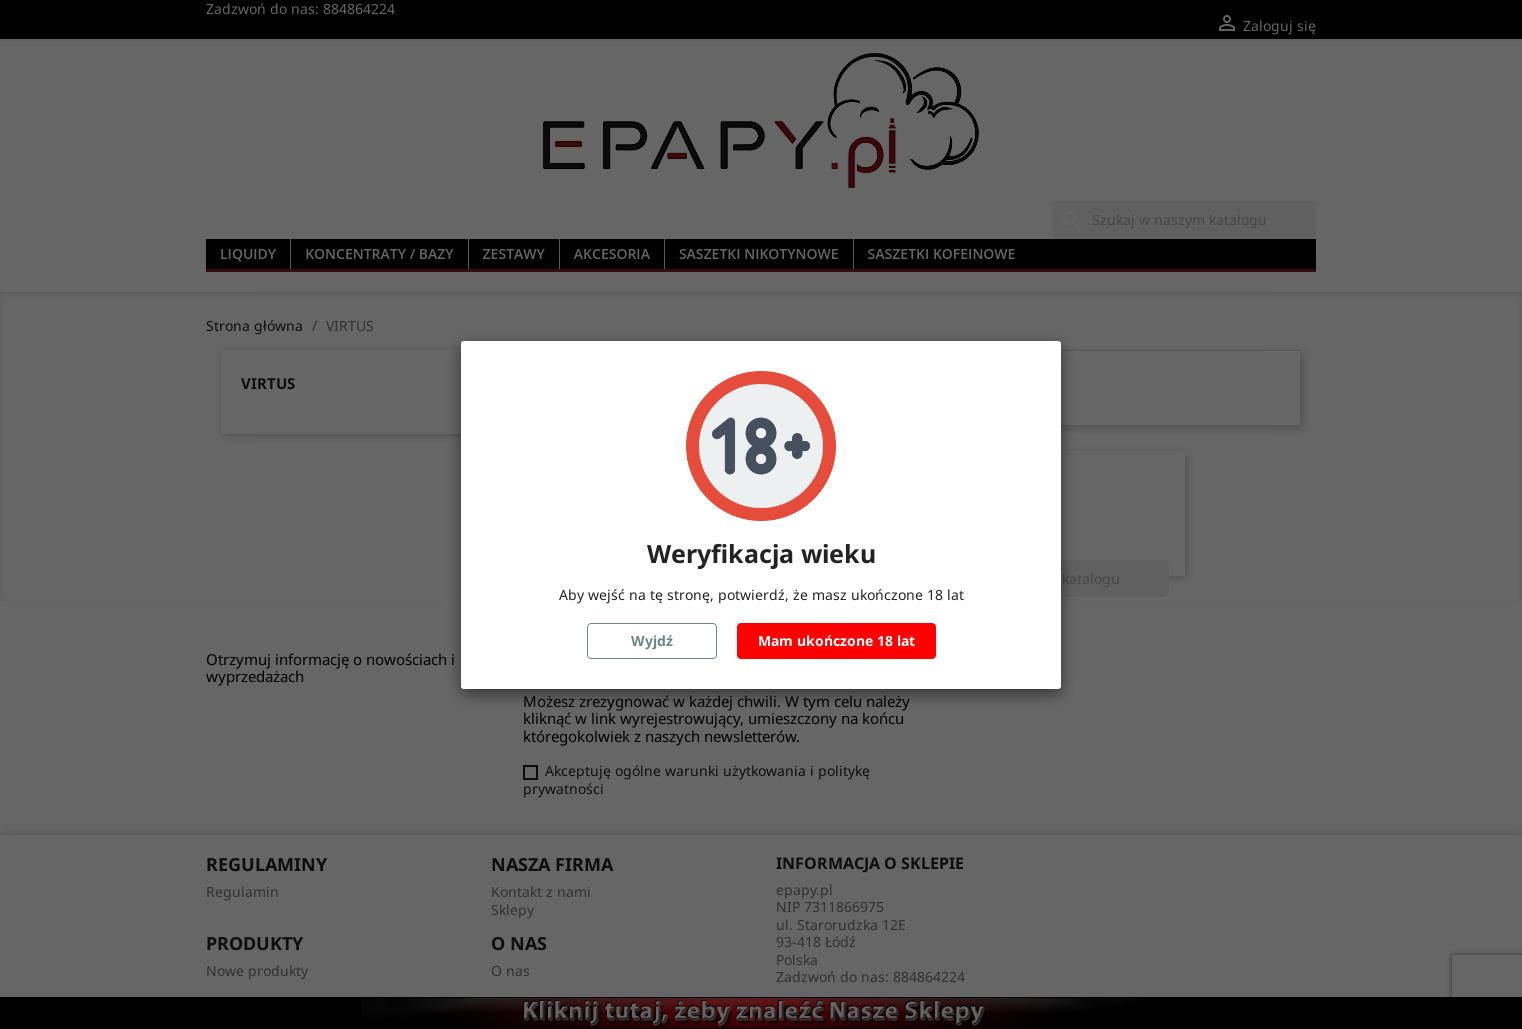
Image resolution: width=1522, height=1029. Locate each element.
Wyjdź (652, 640)
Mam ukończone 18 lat (836, 640)
